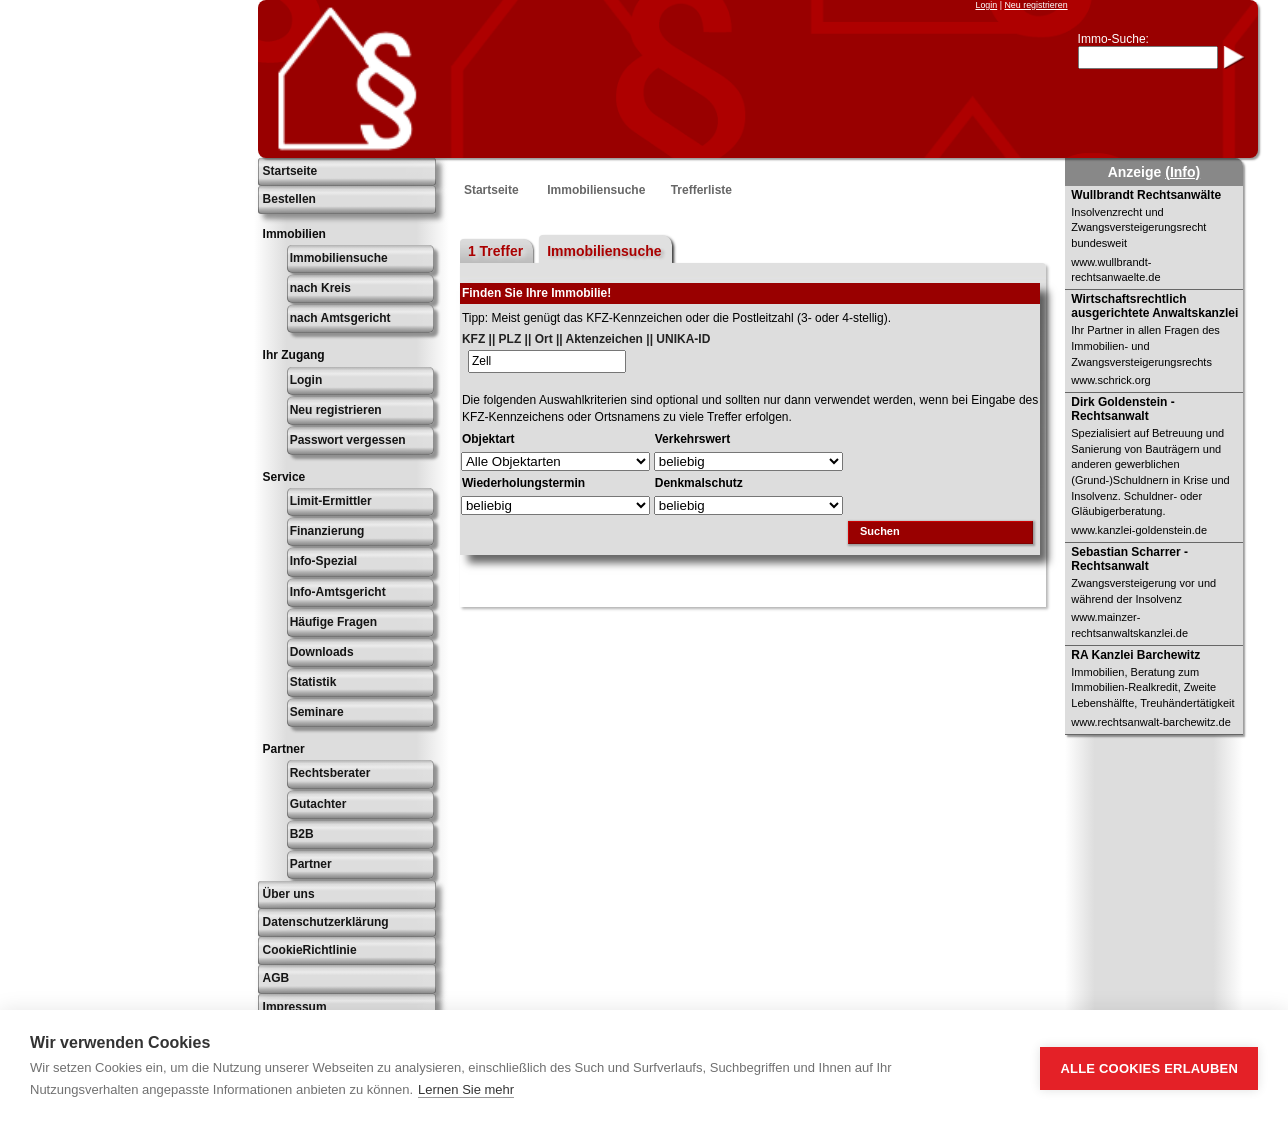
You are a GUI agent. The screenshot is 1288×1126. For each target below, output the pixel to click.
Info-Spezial (323, 561)
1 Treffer (495, 251)
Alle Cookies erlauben (1149, 1068)
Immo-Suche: (1113, 39)
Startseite (290, 171)
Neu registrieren (1035, 5)
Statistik (313, 682)
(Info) (1182, 172)
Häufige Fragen (333, 622)
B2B (302, 834)
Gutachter (318, 804)
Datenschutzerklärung (326, 922)
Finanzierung (327, 531)
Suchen (880, 531)
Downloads (322, 652)
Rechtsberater (330, 773)
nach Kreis (320, 288)
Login (986, 5)
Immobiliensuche (339, 258)
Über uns (289, 894)
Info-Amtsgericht (338, 592)
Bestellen (289, 199)
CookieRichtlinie (310, 950)
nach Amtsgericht (340, 318)
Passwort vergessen (348, 440)
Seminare (317, 712)
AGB (276, 978)
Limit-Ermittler (331, 501)
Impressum (295, 1007)
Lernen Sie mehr (466, 1089)
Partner (311, 864)
